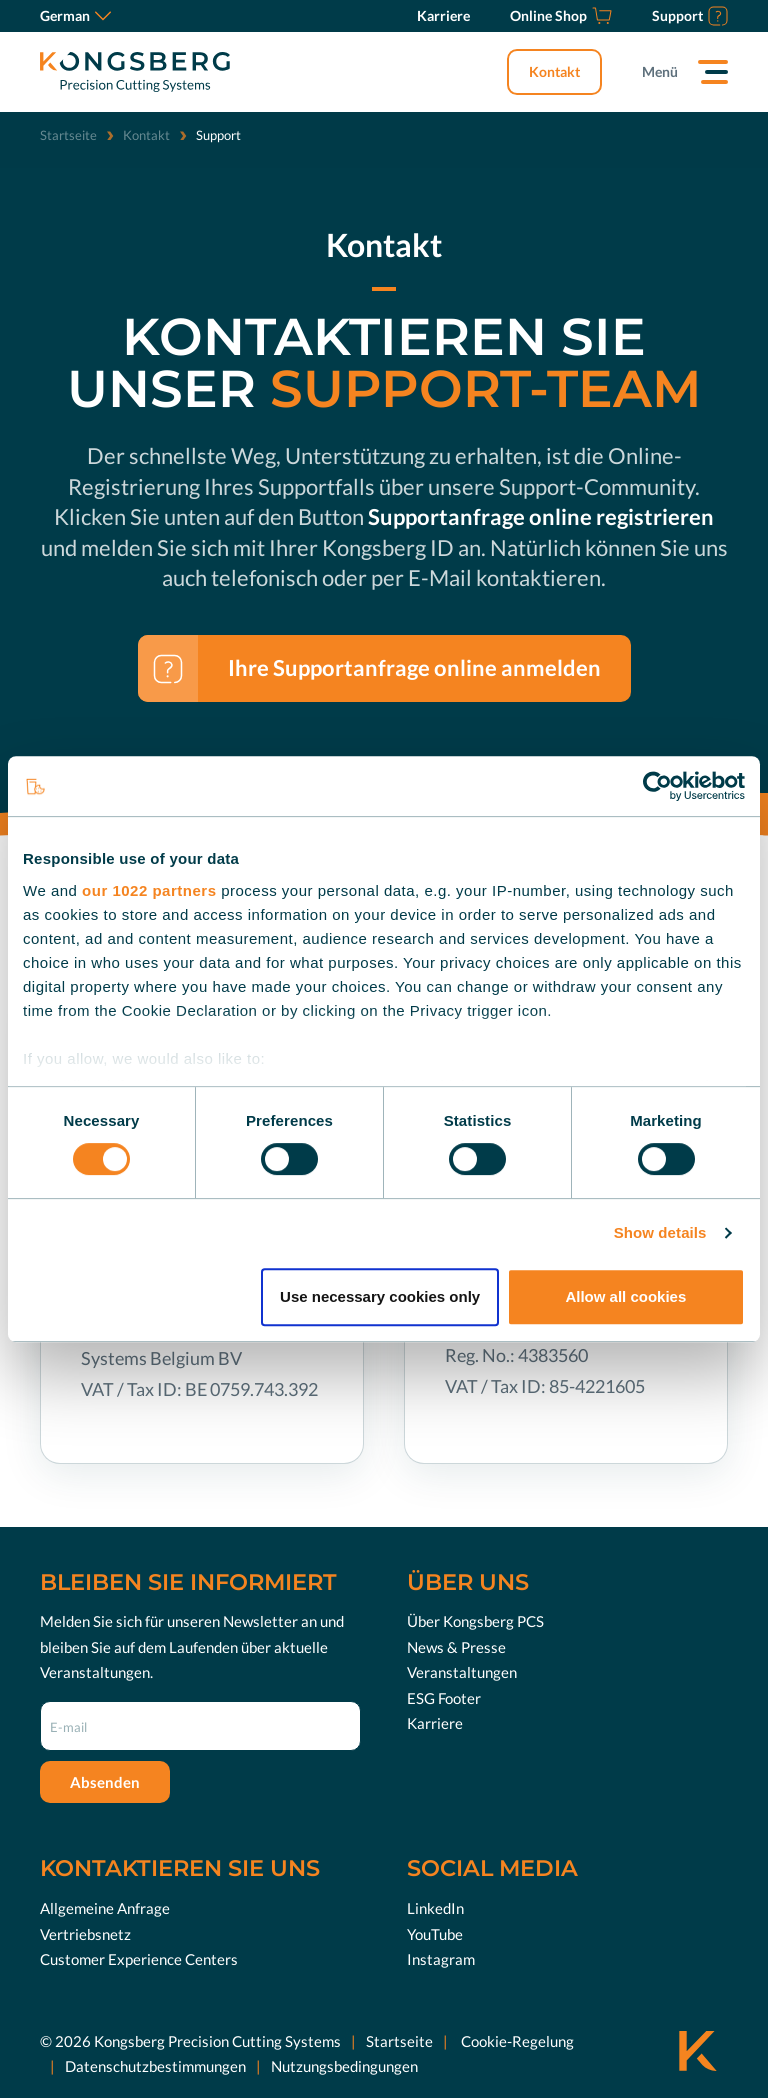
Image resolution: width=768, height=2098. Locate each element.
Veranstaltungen (462, 1672)
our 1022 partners (149, 890)
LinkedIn (435, 1908)
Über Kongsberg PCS (475, 1621)
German (75, 15)
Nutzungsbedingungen (344, 2066)
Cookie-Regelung (516, 2041)
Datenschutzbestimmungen (155, 2066)
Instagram (441, 1959)
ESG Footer (444, 1698)
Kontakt (554, 71)
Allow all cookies (625, 1296)
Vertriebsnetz (85, 1934)
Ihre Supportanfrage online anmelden (414, 668)
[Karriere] (443, 16)
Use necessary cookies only (380, 1296)
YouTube (435, 1934)
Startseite (68, 135)
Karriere (435, 1723)
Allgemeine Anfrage (105, 1908)
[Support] (690, 16)
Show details (660, 1232)
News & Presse (456, 1647)
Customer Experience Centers (139, 1959)
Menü (660, 71)
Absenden (105, 1782)
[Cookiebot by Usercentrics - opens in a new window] (657, 786)
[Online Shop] (561, 16)
